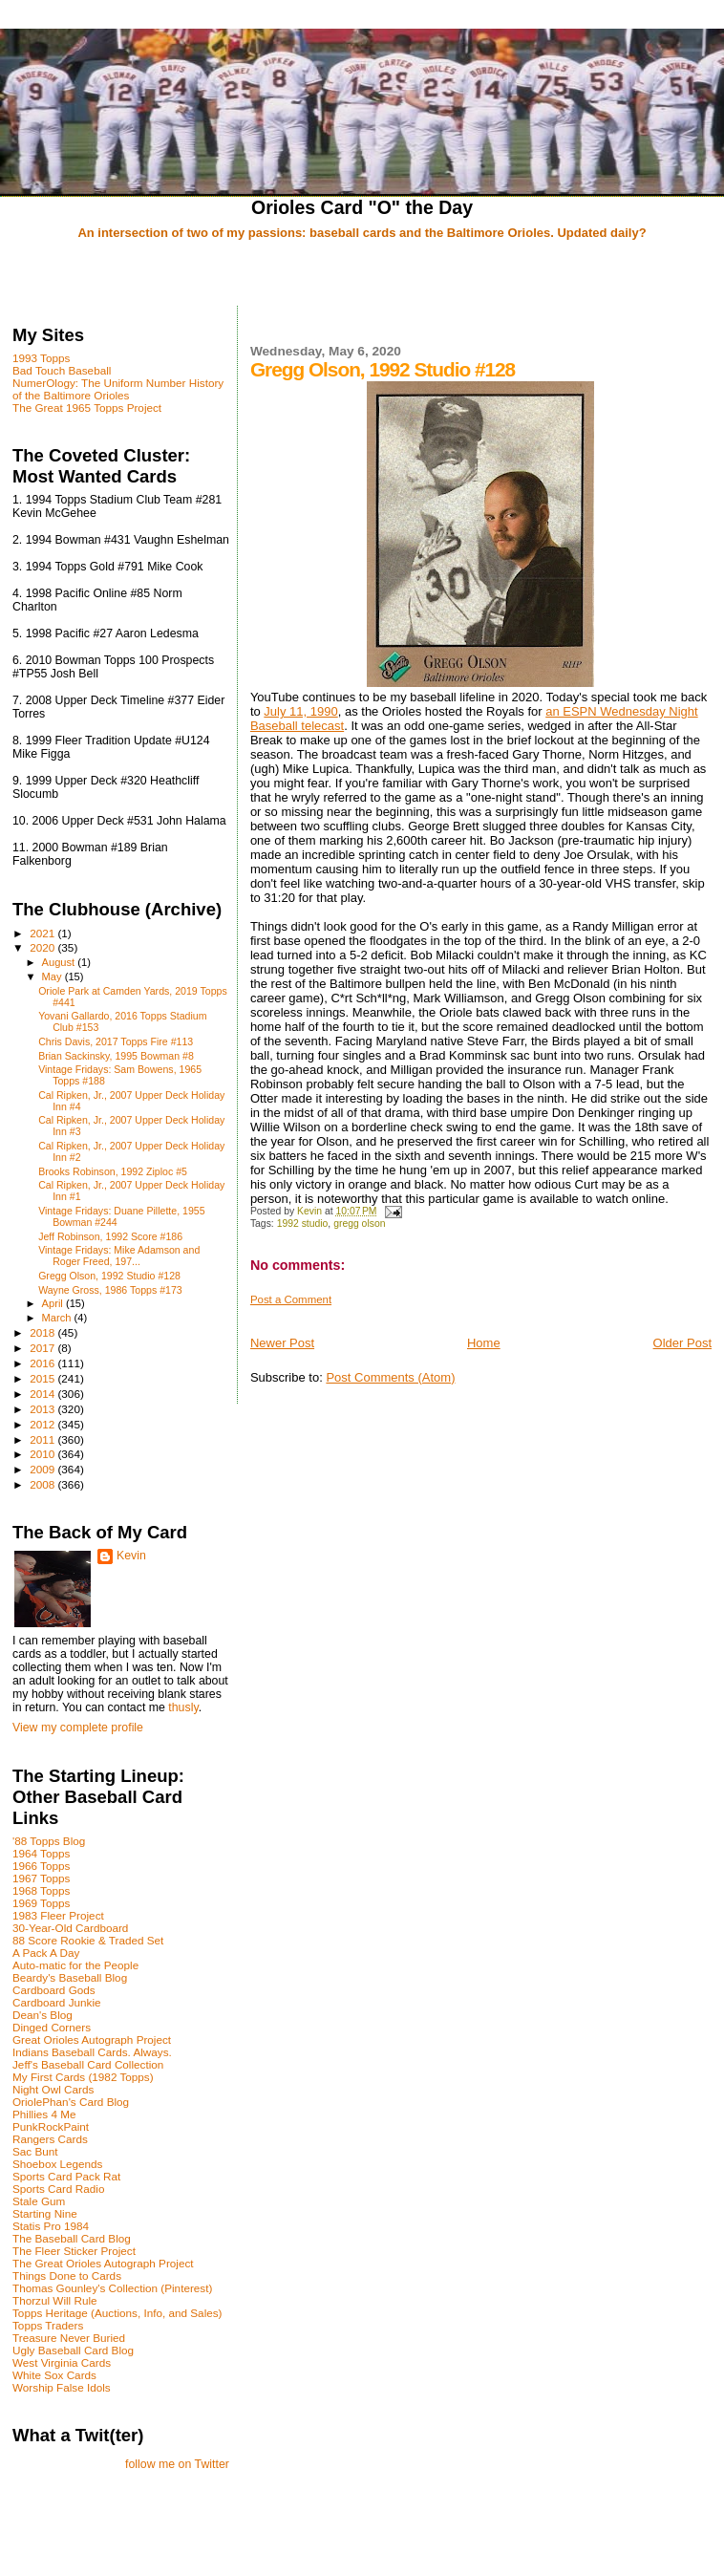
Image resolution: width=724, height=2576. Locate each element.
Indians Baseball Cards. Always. (92, 2052)
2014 (43, 1393)
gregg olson (359, 1223)
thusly (183, 1707)
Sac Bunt (35, 2151)
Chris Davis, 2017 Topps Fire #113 (115, 1041)
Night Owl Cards (53, 2089)
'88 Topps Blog (48, 1841)
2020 (43, 947)
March (58, 1317)
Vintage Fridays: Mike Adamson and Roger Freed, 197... (119, 1255)
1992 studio (303, 1223)
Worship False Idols (61, 2387)
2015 (43, 1378)
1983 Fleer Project (58, 1915)
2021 (43, 933)
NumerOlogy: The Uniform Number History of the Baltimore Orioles (118, 388)
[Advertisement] (362, 274)
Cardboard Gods (54, 1990)
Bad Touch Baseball (61, 370)
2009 (43, 1469)
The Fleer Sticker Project (74, 2250)
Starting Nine (44, 2213)
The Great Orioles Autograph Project (103, 2263)
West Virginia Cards (61, 2362)
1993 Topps (41, 358)
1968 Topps (41, 1890)
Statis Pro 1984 (50, 2226)
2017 (43, 1348)
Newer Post (282, 1343)
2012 (43, 1424)
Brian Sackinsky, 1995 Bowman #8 (116, 1056)
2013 (43, 1409)
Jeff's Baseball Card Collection (87, 2064)
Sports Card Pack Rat (66, 2176)
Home (483, 1343)
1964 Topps (41, 1853)
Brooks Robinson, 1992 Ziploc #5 (112, 1171)
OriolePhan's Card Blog (70, 2101)
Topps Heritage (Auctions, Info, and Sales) (117, 2313)
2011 (43, 1439)
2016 (43, 1363)
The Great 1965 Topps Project (86, 407)
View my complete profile (77, 1727)
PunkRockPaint (50, 2126)
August (60, 962)
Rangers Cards (50, 2139)
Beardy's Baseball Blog (69, 1977)
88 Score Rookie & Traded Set (87, 1940)
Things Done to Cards (66, 2275)
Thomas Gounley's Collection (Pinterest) (112, 2288)
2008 (43, 1484)
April (54, 1303)
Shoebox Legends (57, 2163)
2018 (43, 1332)
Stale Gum (38, 2201)
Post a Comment (290, 1299)
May (53, 976)
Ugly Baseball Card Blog (73, 2350)
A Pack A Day (45, 1952)
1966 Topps (41, 1865)
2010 (43, 1454)
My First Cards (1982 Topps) (83, 2077)
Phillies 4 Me (43, 2114)
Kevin (131, 1555)
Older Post (682, 1343)
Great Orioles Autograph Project (91, 2039)
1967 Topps (41, 1878)
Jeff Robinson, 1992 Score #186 (110, 1236)
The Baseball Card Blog (71, 2238)
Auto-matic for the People (75, 1965)
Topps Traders (47, 2325)
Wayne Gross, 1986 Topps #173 (110, 1290)
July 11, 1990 (300, 711)
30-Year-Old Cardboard (70, 1927)
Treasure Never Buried (68, 2337)
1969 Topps (41, 1903)
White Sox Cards (54, 2375)
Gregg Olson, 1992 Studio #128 (109, 1275)
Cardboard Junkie (56, 2002)
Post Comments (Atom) (390, 1377)
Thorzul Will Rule (54, 2300)
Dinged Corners (51, 2027)
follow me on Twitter (177, 2464)
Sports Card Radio (58, 2188)
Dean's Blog (42, 2014)
